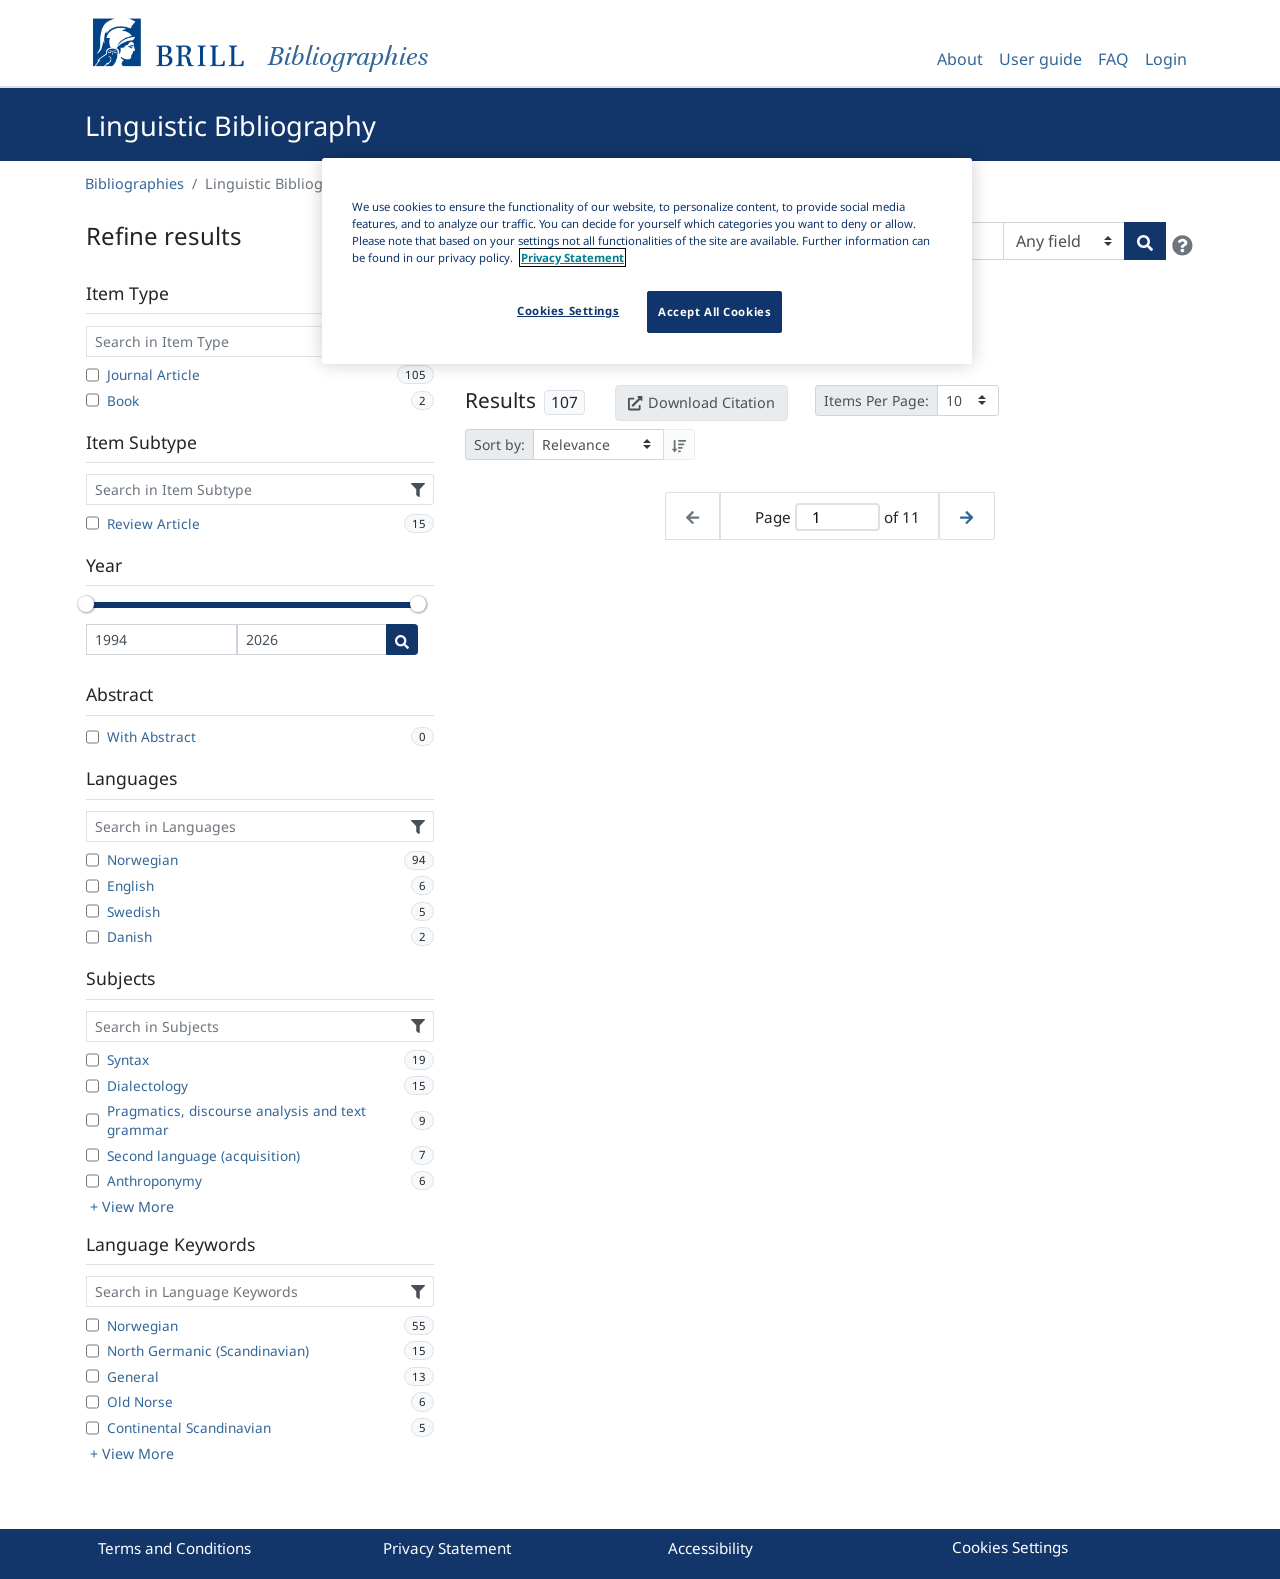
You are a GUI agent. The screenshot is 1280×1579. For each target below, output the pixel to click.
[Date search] (402, 639)
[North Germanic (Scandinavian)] (92, 1351)
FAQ (1113, 59)
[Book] (92, 400)
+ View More (132, 1206)
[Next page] (966, 516)
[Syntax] (92, 1060)
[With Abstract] (92, 737)
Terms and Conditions (174, 1548)
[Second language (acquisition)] (92, 1155)
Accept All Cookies (714, 311)
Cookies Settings (1010, 1547)
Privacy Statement (447, 1548)
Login (1166, 59)
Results (500, 400)
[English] (92, 886)
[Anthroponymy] (92, 1181)
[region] (647, 261)
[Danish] (92, 937)
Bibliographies (134, 183)
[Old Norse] (92, 1402)
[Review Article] (92, 523)
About (960, 59)
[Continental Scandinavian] (92, 1428)
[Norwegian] (92, 860)
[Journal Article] (92, 375)
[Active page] (837, 517)
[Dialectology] (92, 1086)
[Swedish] (92, 911)
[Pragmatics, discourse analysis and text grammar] (92, 1120)
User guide (1040, 59)
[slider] (86, 604)
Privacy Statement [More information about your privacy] (572, 257)
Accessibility (710, 1548)
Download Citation (701, 402)
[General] (92, 1376)
